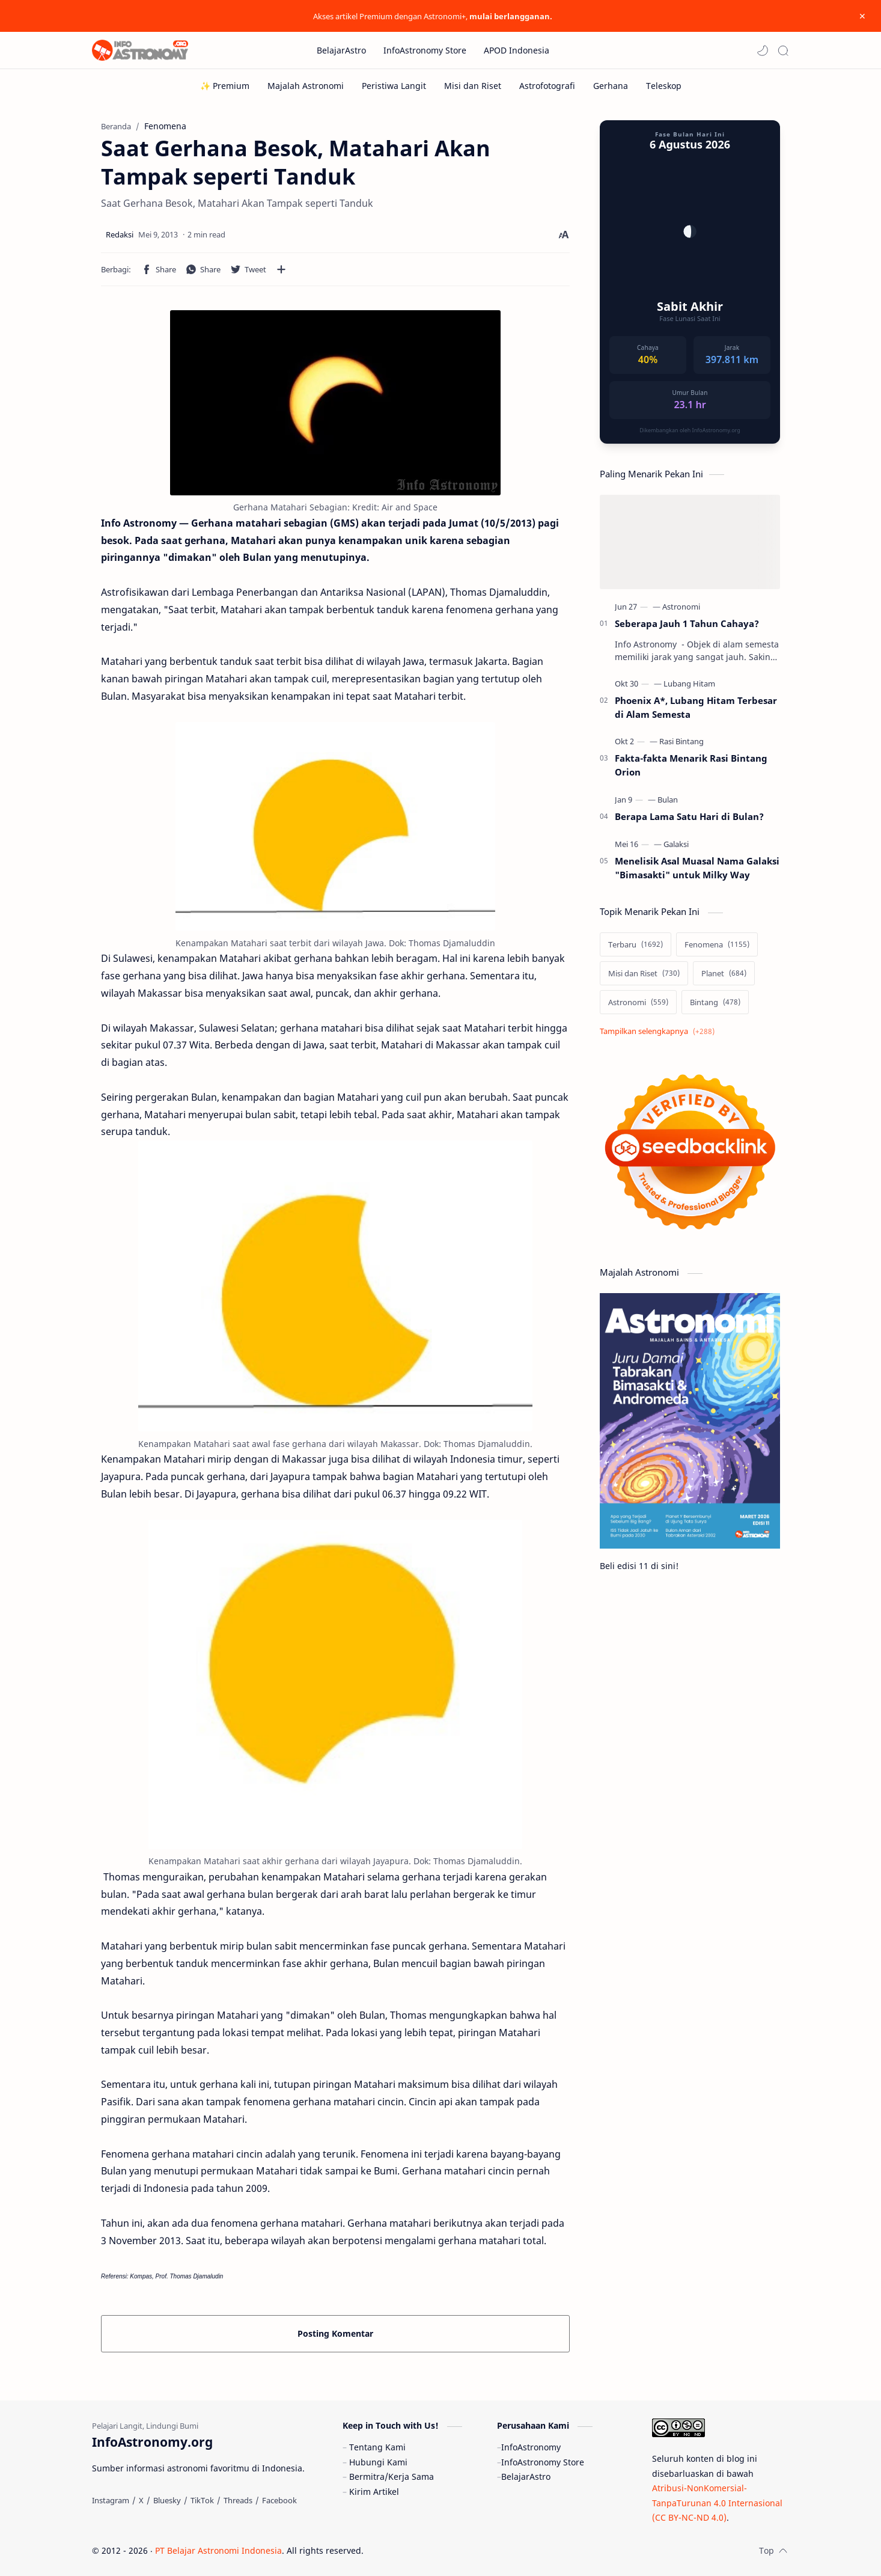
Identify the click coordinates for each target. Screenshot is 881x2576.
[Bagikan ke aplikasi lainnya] (281, 269)
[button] (763, 50)
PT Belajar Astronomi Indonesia (218, 2550)
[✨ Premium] (224, 85)
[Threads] (238, 2500)
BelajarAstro (525, 2476)
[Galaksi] (676, 844)
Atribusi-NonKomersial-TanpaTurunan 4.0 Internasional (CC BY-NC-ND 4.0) (717, 2502)
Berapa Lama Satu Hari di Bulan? (689, 816)
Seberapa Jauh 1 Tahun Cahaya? (687, 623)
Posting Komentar (335, 2333)
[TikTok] (202, 2500)
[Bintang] (715, 1002)
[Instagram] (110, 2500)
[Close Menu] (862, 16)
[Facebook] (279, 2500)
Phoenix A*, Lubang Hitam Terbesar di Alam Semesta (696, 707)
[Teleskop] (663, 85)
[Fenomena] (717, 944)
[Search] (783, 50)
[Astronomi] (681, 606)
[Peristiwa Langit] (394, 85)
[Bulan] (667, 799)
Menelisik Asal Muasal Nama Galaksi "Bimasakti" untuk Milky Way (697, 868)
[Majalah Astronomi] (305, 85)
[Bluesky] (167, 2500)
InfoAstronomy (531, 2447)
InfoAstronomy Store (542, 2462)
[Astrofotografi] (547, 85)
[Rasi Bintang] (681, 741)
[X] (141, 2500)
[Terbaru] (635, 944)
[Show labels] (659, 1031)
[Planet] (724, 973)
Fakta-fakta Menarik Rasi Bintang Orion (691, 765)
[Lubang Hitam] (689, 683)
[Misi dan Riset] (472, 85)
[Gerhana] (610, 85)
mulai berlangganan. (510, 16)
